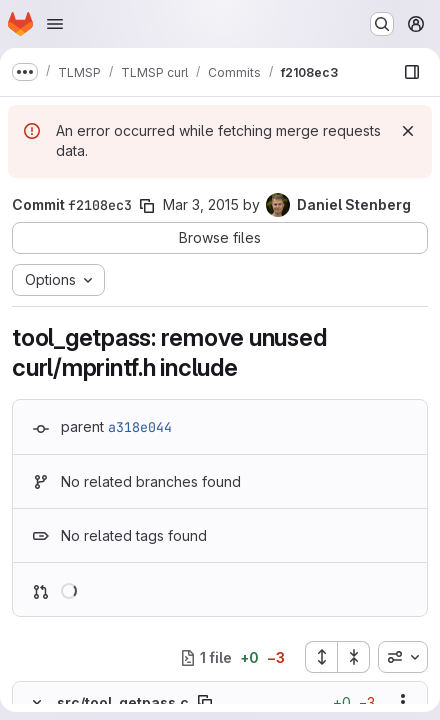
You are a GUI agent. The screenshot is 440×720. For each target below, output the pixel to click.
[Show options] (403, 702)
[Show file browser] (412, 72)
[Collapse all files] (354, 657)
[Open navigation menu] (55, 24)
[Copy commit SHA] (147, 206)
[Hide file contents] (37, 702)
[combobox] (403, 657)
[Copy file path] (205, 702)
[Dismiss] (408, 131)
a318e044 (140, 427)
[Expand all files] (321, 657)
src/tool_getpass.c (123, 702)
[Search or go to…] (382, 24)
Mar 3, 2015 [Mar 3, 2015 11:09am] (201, 204)
